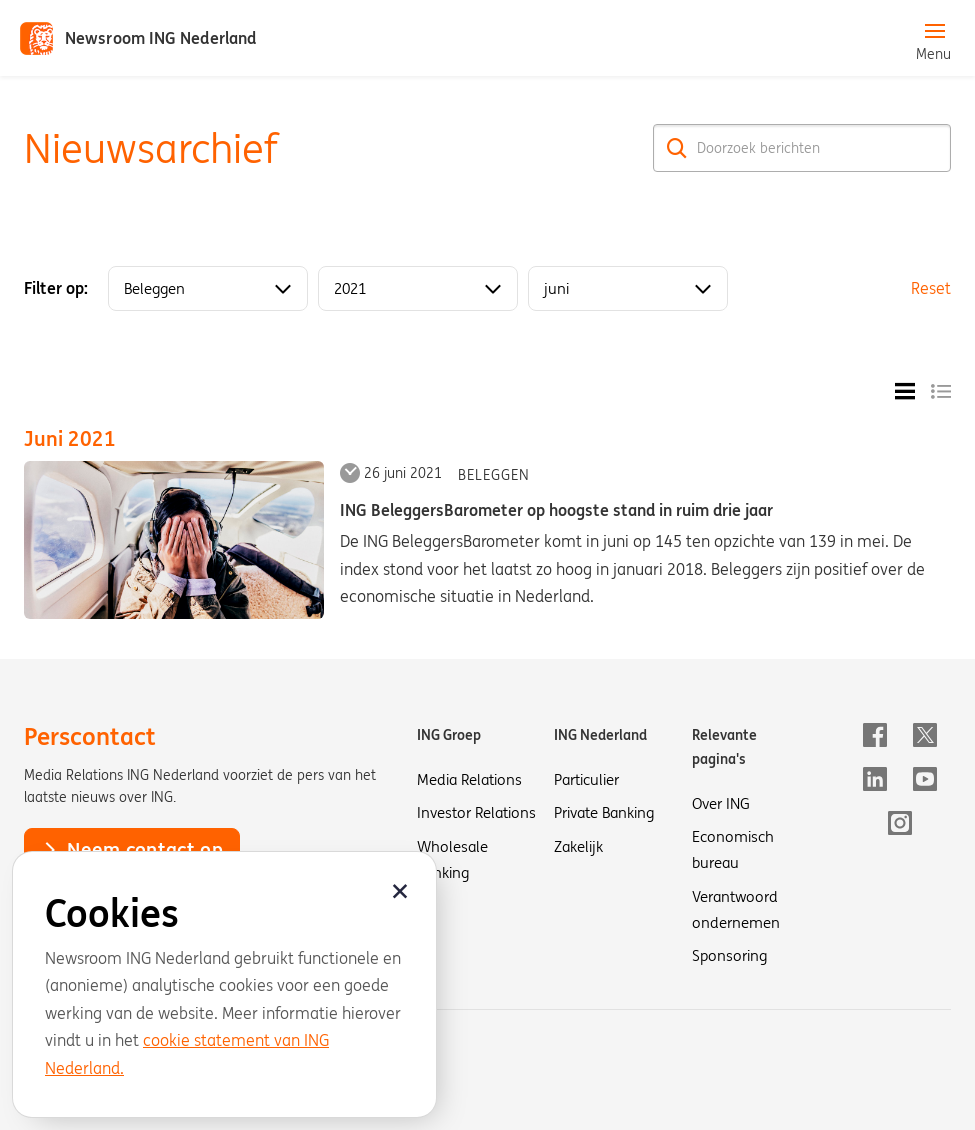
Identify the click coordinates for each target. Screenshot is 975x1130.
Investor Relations (476, 812)
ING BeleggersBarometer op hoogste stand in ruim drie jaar (556, 510)
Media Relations (469, 779)
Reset (931, 288)
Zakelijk (578, 846)
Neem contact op (132, 849)
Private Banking (604, 812)
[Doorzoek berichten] (802, 148)
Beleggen (494, 475)
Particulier (586, 779)
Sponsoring (729, 955)
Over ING (721, 803)
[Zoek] (677, 148)
